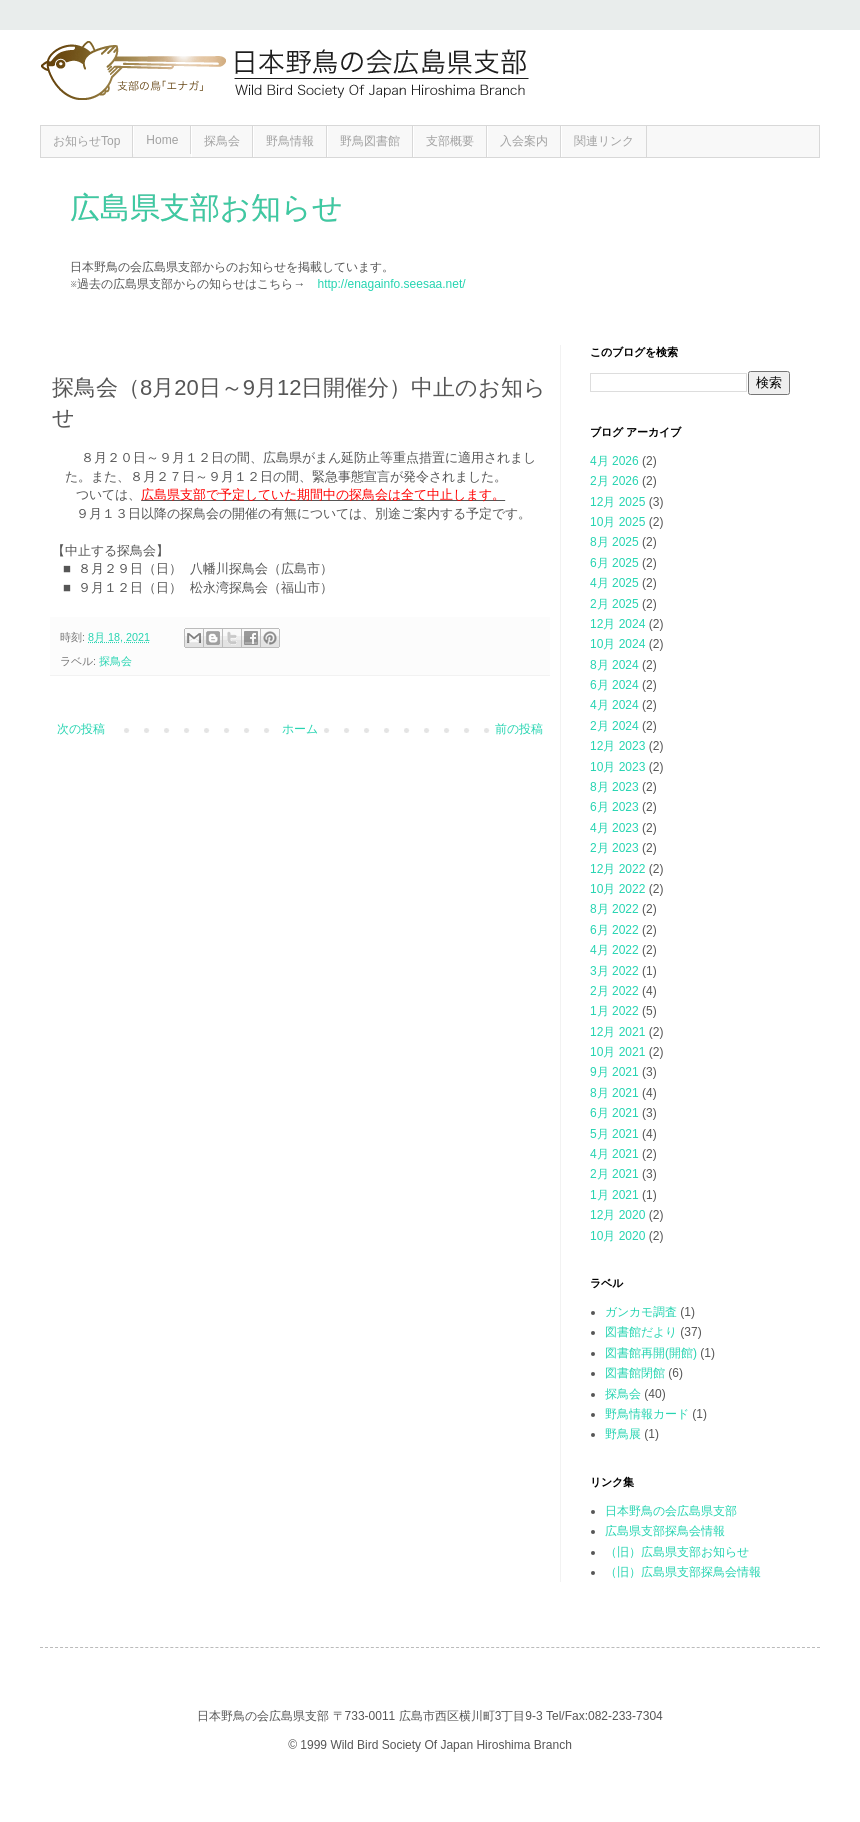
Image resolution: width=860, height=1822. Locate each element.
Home (162, 140)
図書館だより (641, 1332)
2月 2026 (614, 481)
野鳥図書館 (370, 141)
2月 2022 (614, 991)
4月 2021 (614, 1154)
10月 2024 (617, 644)
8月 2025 (614, 542)
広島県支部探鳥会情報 (665, 1531)
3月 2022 (614, 971)
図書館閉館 (635, 1373)
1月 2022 (614, 1011)
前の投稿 (519, 729)
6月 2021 (614, 1113)
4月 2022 (614, 950)
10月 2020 (617, 1236)
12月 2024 (617, 624)
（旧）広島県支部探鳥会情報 (683, 1572)
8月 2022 (614, 909)
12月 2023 (617, 746)
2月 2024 (614, 726)
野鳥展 (623, 1434)
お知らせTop (86, 141)
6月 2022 (614, 930)
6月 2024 (614, 685)
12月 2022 (617, 869)
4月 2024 (614, 705)
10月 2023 (617, 767)
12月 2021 (617, 1032)
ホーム (300, 729)
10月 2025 (617, 522)
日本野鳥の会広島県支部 (671, 1511)
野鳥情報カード (647, 1414)
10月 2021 (617, 1052)
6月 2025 (614, 563)
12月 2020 (617, 1215)
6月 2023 (614, 807)
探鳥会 (222, 141)
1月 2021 (614, 1195)
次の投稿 (81, 729)
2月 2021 (614, 1174)
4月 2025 (614, 583)
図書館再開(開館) (651, 1353)
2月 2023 (614, 848)
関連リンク (604, 141)
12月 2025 (617, 502)
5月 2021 (614, 1134)
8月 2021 (614, 1093)
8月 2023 (614, 787)
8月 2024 (614, 665)
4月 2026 (614, 461)
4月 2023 (614, 828)
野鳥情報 (290, 141)
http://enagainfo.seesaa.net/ (391, 284)
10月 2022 (617, 889)
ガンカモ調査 (641, 1312)
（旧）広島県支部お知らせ (677, 1552)
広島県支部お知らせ (206, 207)
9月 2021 (614, 1072)
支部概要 (450, 141)
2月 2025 (614, 604)
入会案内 (524, 141)
